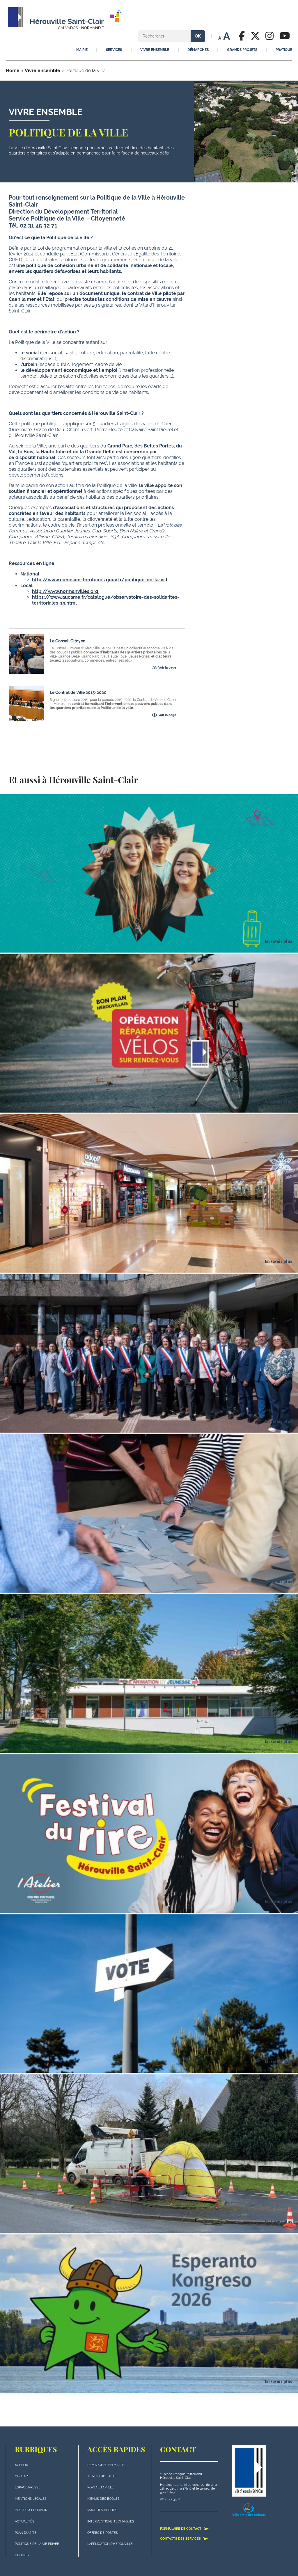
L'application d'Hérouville (110, 2544)
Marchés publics (102, 2510)
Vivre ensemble (42, 70)
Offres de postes (102, 2533)
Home (12, 70)
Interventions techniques (110, 2521)
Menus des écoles (103, 2499)
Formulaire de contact (184, 2529)
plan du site (25, 2533)
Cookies (22, 2555)
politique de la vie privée (37, 2544)
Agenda (21, 2465)
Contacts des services (184, 2538)
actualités (24, 2521)
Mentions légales (31, 2499)
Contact (22, 2476)
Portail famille (100, 2487)
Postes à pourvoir (31, 2510)
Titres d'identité (102, 2476)
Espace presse (27, 2487)
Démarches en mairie (105, 2465)
